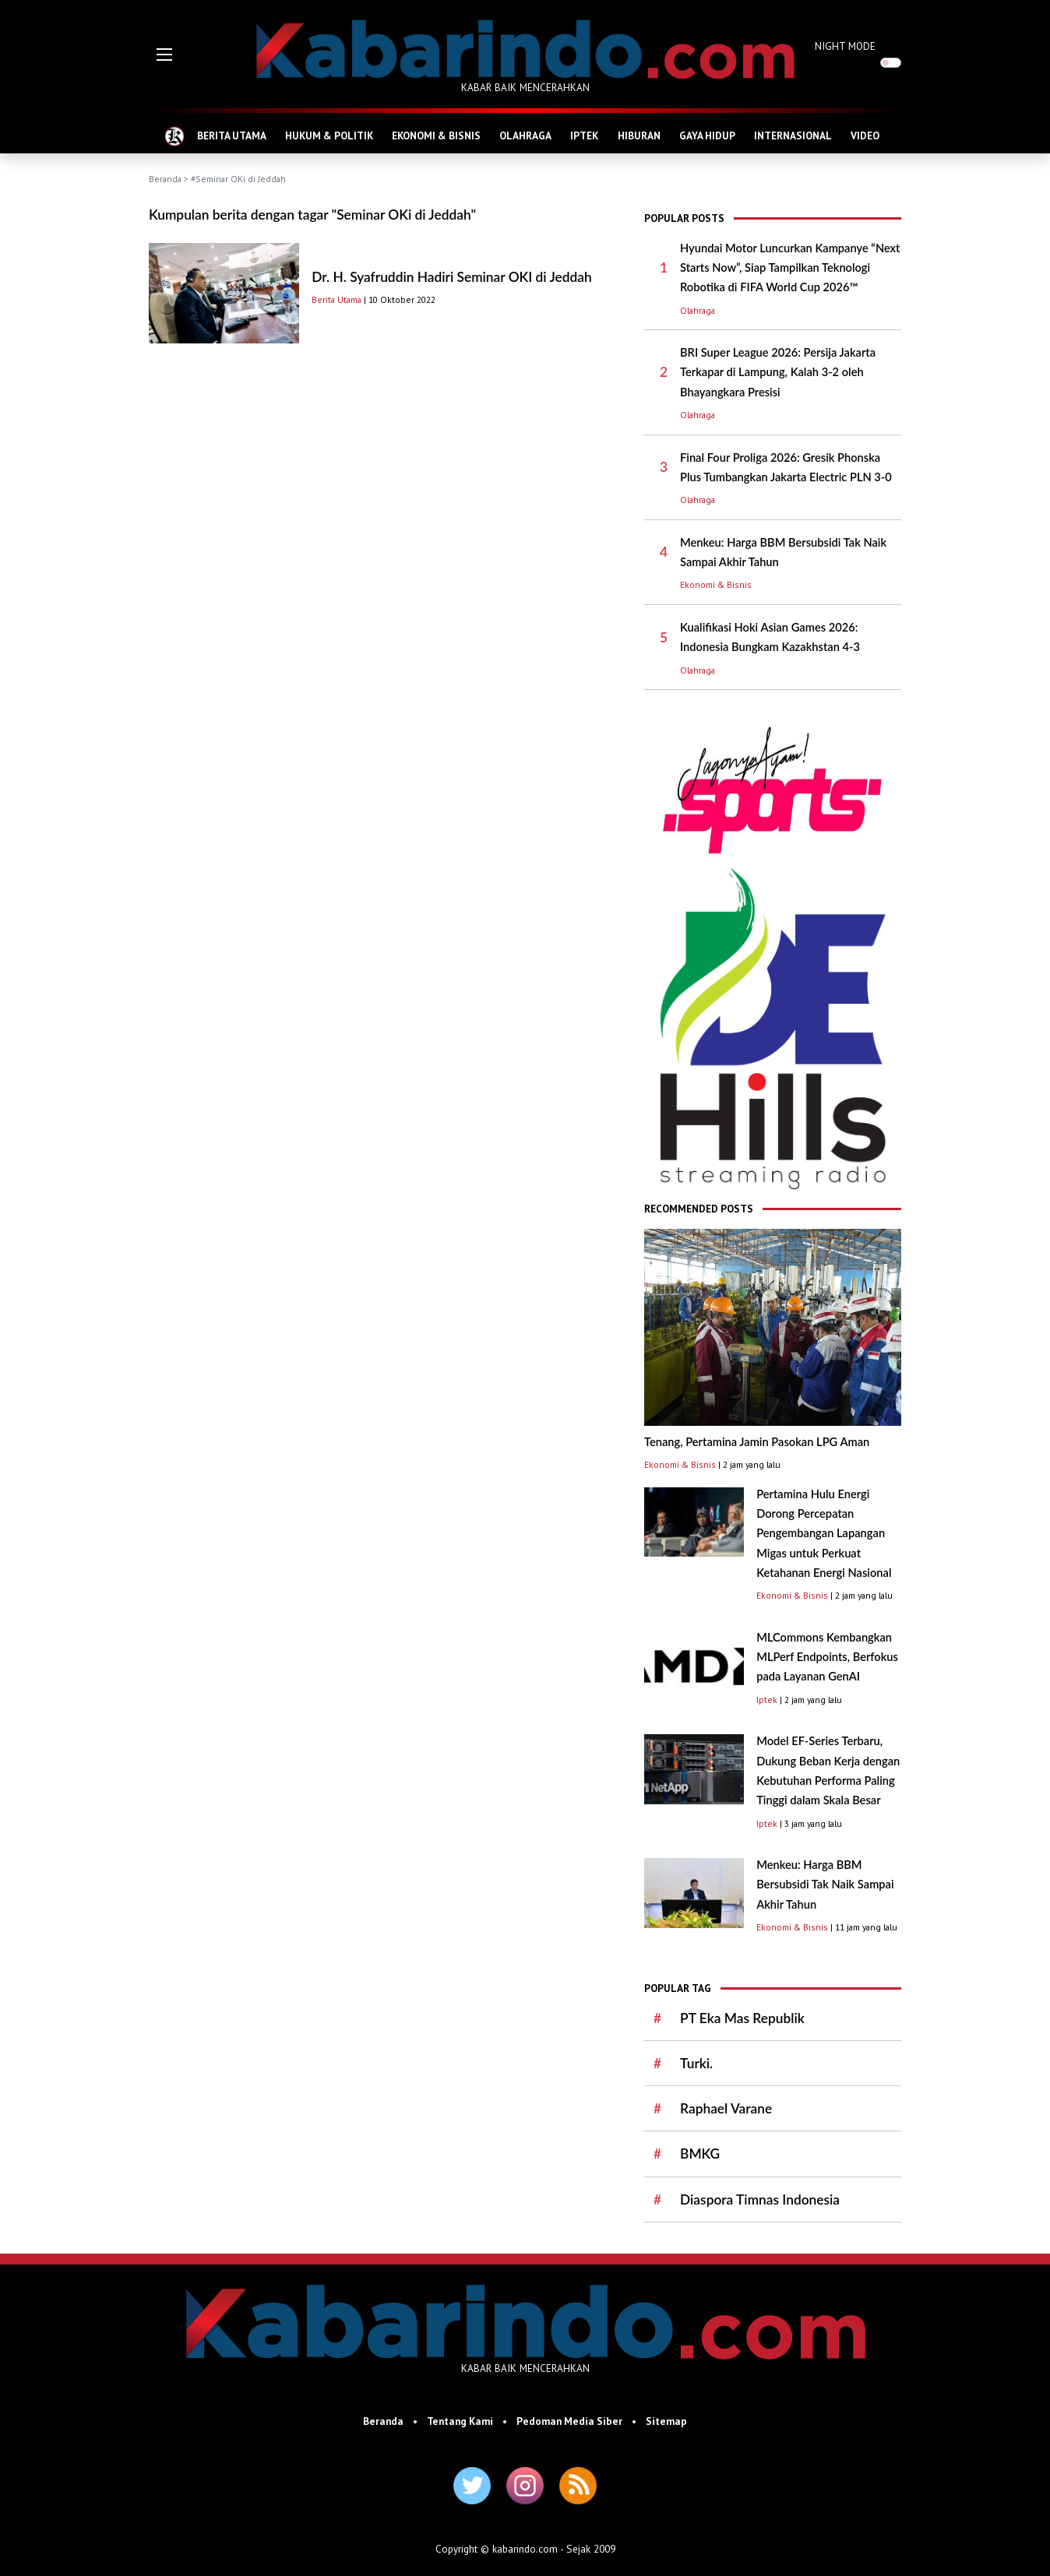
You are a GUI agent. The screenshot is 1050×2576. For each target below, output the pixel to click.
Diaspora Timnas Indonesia (760, 2199)
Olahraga (697, 310)
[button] (164, 54)
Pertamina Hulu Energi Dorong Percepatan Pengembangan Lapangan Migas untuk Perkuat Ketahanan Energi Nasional (823, 1533)
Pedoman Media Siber (569, 2421)
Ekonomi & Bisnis (716, 584)
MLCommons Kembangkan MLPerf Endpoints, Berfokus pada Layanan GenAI (827, 1657)
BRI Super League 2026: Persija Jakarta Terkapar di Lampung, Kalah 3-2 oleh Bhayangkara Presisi (778, 372)
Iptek (766, 1699)
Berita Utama (336, 299)
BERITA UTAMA (231, 135)
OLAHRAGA (525, 135)
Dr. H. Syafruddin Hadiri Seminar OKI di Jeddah (451, 277)
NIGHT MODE (845, 46)
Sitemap (666, 2421)
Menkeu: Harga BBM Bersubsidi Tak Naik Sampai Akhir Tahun (824, 1884)
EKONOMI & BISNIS (436, 135)
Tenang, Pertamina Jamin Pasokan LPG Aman (756, 1441)
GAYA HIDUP (707, 135)
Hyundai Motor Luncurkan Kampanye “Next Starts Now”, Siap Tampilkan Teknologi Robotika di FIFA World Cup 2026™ (790, 267)
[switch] (890, 63)
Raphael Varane (726, 2108)
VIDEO (865, 135)
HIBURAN (639, 135)
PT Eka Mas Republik (742, 2018)
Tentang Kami (460, 2421)
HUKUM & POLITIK (329, 135)
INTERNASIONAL (793, 135)
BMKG (700, 2153)
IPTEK (584, 135)
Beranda (165, 179)
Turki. (696, 2063)
